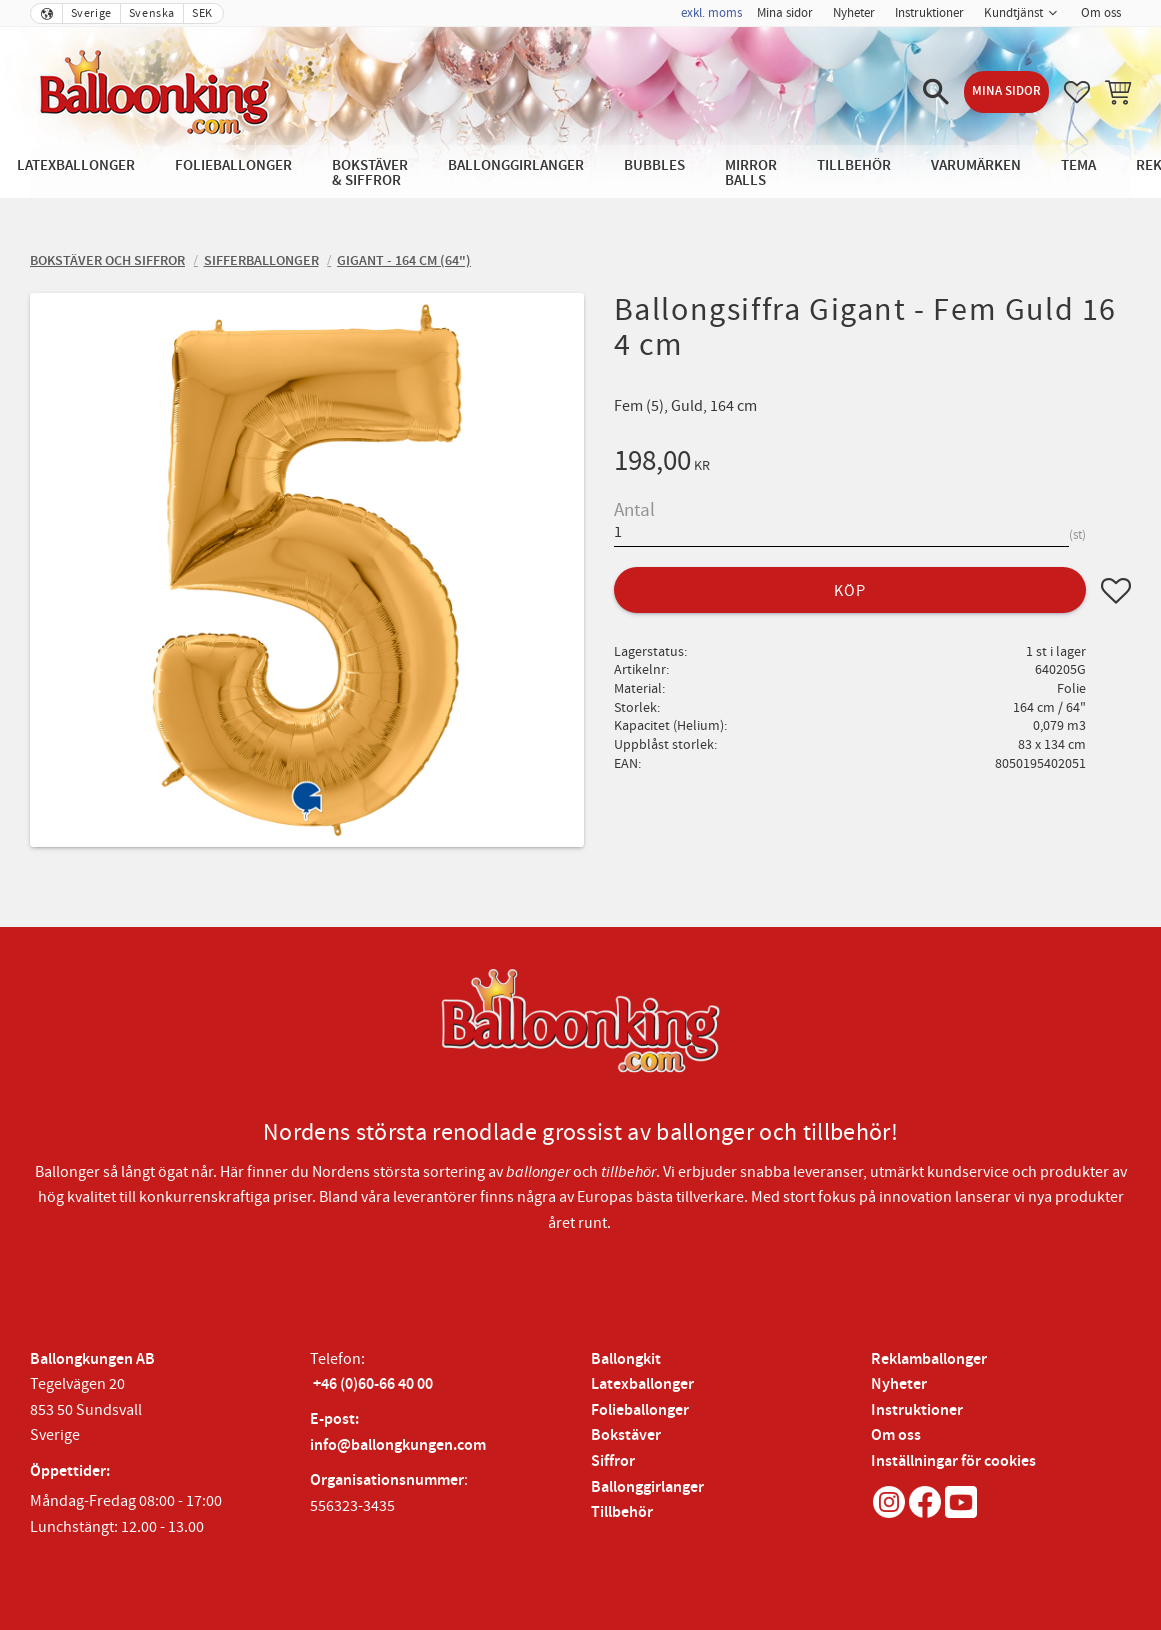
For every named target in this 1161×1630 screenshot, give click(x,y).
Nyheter (899, 1384)
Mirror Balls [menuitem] (751, 173)
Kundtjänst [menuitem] (1013, 13)
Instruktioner (917, 1410)
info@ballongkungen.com (398, 1445)
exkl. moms (711, 13)
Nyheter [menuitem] (854, 13)
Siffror (613, 1461)
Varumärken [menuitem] (976, 165)
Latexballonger (642, 1384)
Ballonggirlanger (647, 1487)
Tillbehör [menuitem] (854, 165)
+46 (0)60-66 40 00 (373, 1384)
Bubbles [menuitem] (654, 165)
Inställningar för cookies (953, 1461)
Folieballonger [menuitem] (233, 165)
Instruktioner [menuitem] (929, 13)
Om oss (896, 1435)
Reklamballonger (929, 1359)
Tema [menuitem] (1078, 165)
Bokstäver (626, 1435)
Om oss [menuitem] (1101, 13)
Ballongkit (626, 1359)
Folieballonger (640, 1410)
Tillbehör (622, 1512)
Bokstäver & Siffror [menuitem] (370, 173)
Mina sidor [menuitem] (785, 13)
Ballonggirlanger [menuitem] (516, 165)
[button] (936, 92)
